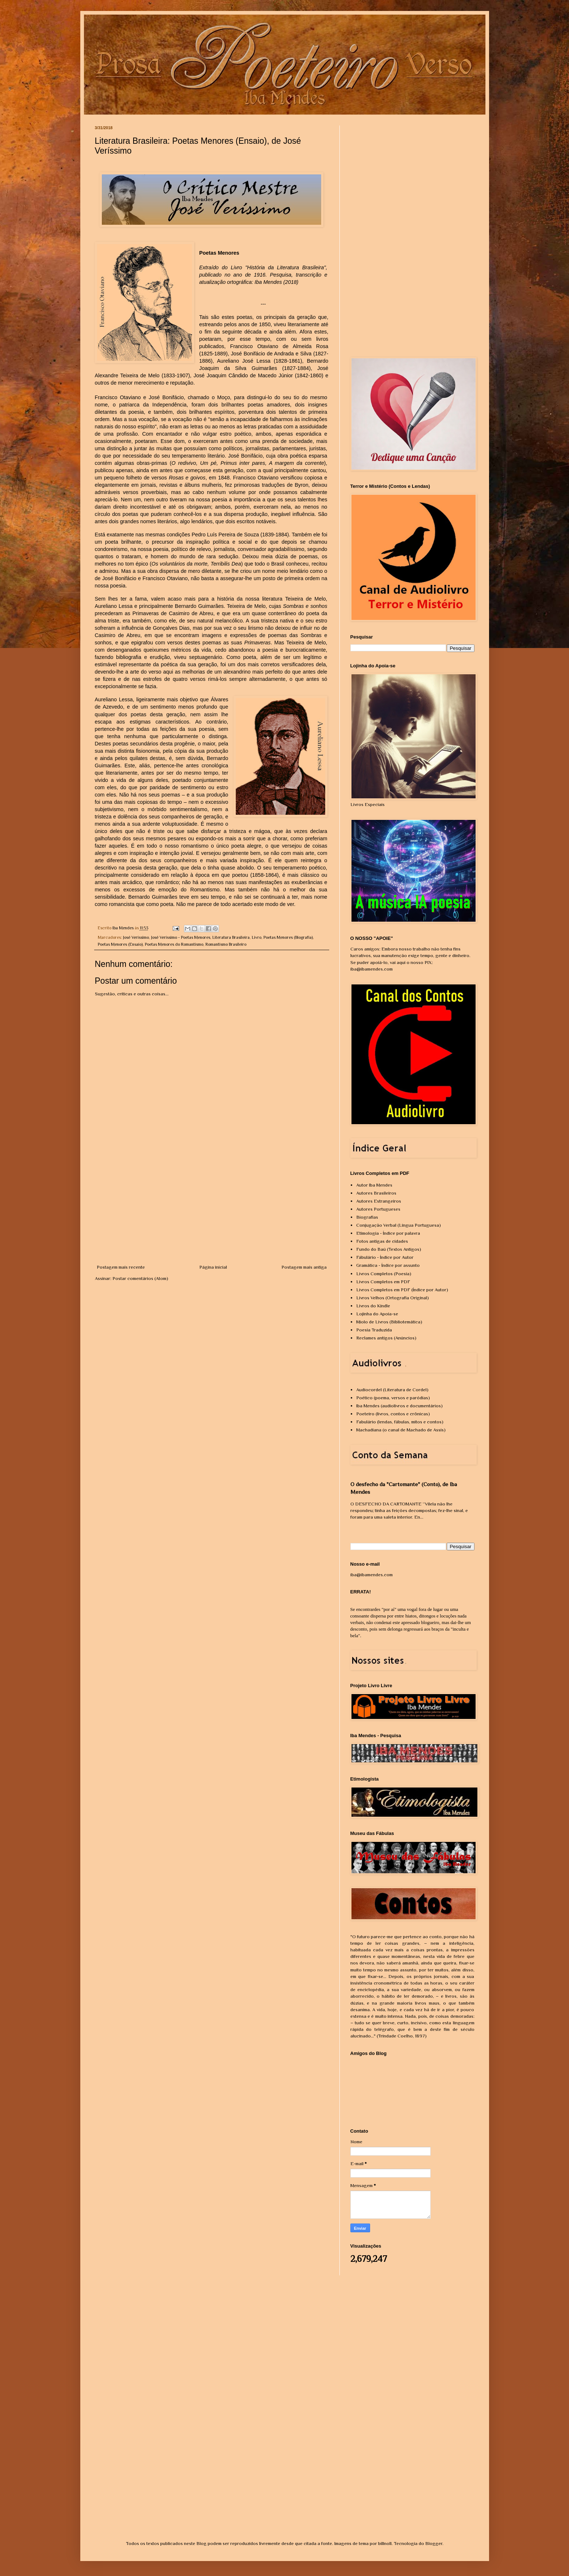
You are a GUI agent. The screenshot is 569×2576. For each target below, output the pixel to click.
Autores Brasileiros (376, 1193)
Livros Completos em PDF (383, 1281)
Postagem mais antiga (304, 1267)
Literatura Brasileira (231, 937)
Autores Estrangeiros (378, 1201)
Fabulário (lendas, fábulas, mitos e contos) (399, 1421)
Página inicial (213, 1267)
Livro (256, 937)
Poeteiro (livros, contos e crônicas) (393, 1413)
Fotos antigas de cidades (382, 1241)
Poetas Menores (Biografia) (288, 937)
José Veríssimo (136, 937)
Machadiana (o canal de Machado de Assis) (401, 1429)
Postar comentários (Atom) (140, 1278)
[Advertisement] (211, 1208)
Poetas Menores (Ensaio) (120, 944)
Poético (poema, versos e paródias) (393, 1397)
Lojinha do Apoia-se (377, 1313)
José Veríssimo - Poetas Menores (180, 937)
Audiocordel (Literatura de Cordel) (392, 1389)
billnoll (385, 2543)
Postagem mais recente (121, 1267)
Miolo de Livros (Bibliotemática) (389, 1321)
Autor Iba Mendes (374, 1185)
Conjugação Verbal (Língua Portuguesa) (398, 1225)
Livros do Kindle (373, 1305)
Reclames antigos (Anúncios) (386, 1338)
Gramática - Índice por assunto (388, 1265)
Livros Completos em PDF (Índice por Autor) (402, 1289)
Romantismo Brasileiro (225, 944)
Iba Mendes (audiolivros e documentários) (399, 1405)
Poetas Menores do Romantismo (174, 944)
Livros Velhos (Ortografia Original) (392, 1297)
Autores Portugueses (378, 1209)
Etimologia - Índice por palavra (388, 1233)
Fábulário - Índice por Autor (385, 1257)
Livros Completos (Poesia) (383, 1273)
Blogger (433, 2543)
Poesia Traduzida (374, 1330)
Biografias (367, 1217)
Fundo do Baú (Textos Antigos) (388, 1249)
